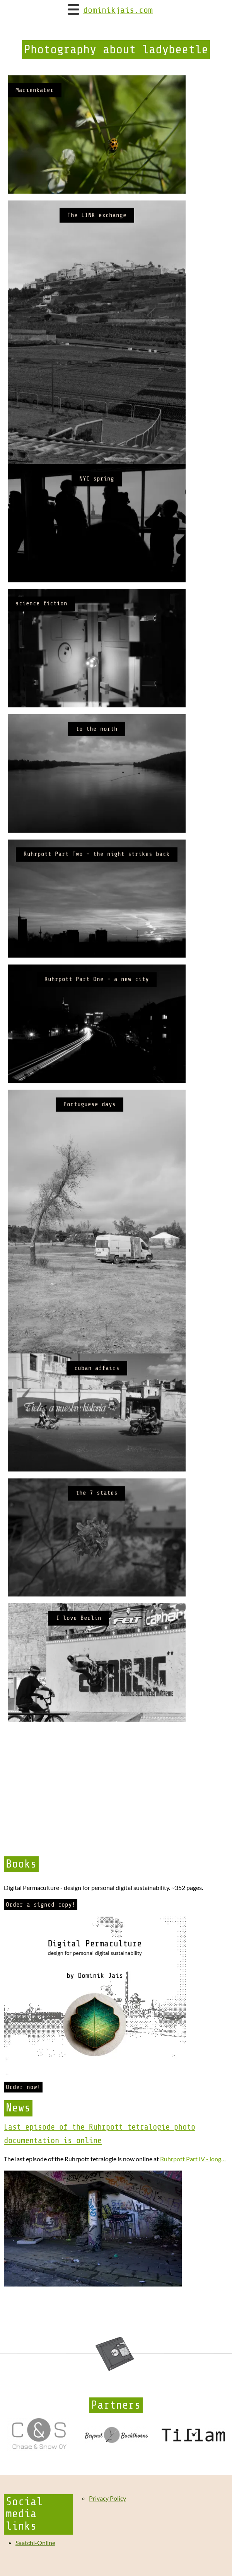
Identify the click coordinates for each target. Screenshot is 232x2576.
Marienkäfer (34, 90)
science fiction (41, 639)
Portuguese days (89, 1175)
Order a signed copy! (40, 1904)
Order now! (23, 2087)
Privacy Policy (107, 2498)
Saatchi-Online (35, 2542)
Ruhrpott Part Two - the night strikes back (97, 907)
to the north (97, 773)
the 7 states (97, 1591)
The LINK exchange (96, 223)
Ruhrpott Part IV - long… (193, 2158)
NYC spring (96, 505)
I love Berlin (78, 1725)
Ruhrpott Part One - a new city (96, 1041)
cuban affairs (96, 1457)
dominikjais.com (118, 10)
